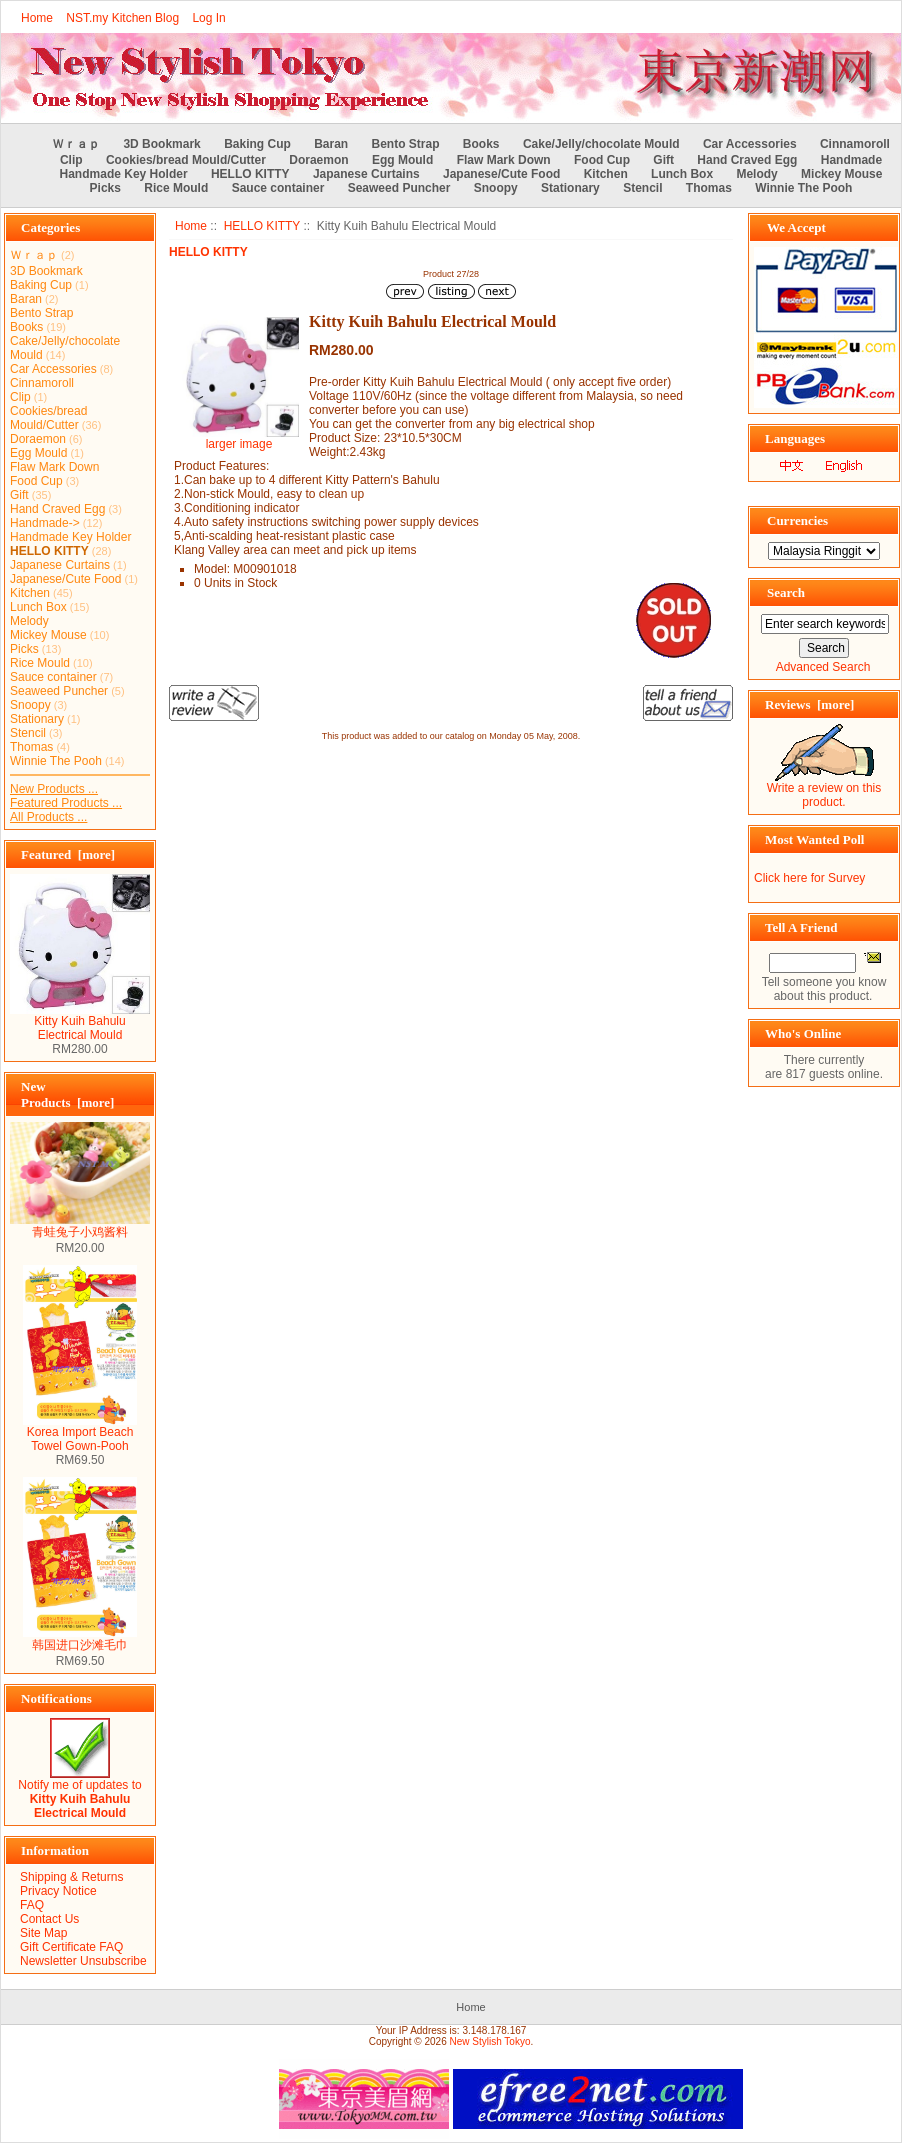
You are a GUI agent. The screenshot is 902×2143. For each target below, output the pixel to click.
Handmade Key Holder (124, 174)
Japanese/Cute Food (501, 174)
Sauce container (278, 188)
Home (37, 18)
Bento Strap (406, 144)
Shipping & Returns (71, 1877)
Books (481, 144)
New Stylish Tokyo (490, 2041)
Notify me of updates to (79, 1793)
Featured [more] (68, 854)
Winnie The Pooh (803, 188)
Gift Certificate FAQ (71, 1947)
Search (786, 592)
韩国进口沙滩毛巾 (80, 1639)
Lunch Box (682, 174)
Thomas (709, 188)
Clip (71, 160)
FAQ (32, 1905)
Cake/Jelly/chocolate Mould (601, 144)
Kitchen (606, 174)
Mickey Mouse (841, 174)
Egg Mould (402, 160)
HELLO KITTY (262, 226)
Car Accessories (750, 144)
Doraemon (318, 160)
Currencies (797, 520)
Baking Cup (257, 144)
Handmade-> (45, 523)
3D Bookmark (161, 144)
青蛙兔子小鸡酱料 (80, 1226)
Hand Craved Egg (747, 160)
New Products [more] (67, 1094)
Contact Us (49, 1919)
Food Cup (602, 160)
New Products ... (54, 789)
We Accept (796, 227)
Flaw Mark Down (504, 160)
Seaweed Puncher (399, 188)
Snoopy (496, 188)
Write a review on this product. (824, 789)
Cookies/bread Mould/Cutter (186, 160)
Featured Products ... (66, 803)
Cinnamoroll (855, 144)
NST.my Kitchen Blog (122, 18)
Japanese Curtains (366, 174)
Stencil (642, 188)
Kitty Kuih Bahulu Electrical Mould (80, 1022)
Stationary (570, 188)
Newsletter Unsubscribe (83, 1961)
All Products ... (48, 817)
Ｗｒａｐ (76, 144)
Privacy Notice (58, 1891)
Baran (331, 144)
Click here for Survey (809, 878)
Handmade (851, 160)
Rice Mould (176, 188)
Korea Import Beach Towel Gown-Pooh (80, 1433)
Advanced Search (823, 667)
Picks (105, 188)
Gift (663, 160)
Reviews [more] (809, 704)
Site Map (43, 1933)
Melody (756, 174)
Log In (208, 18)
